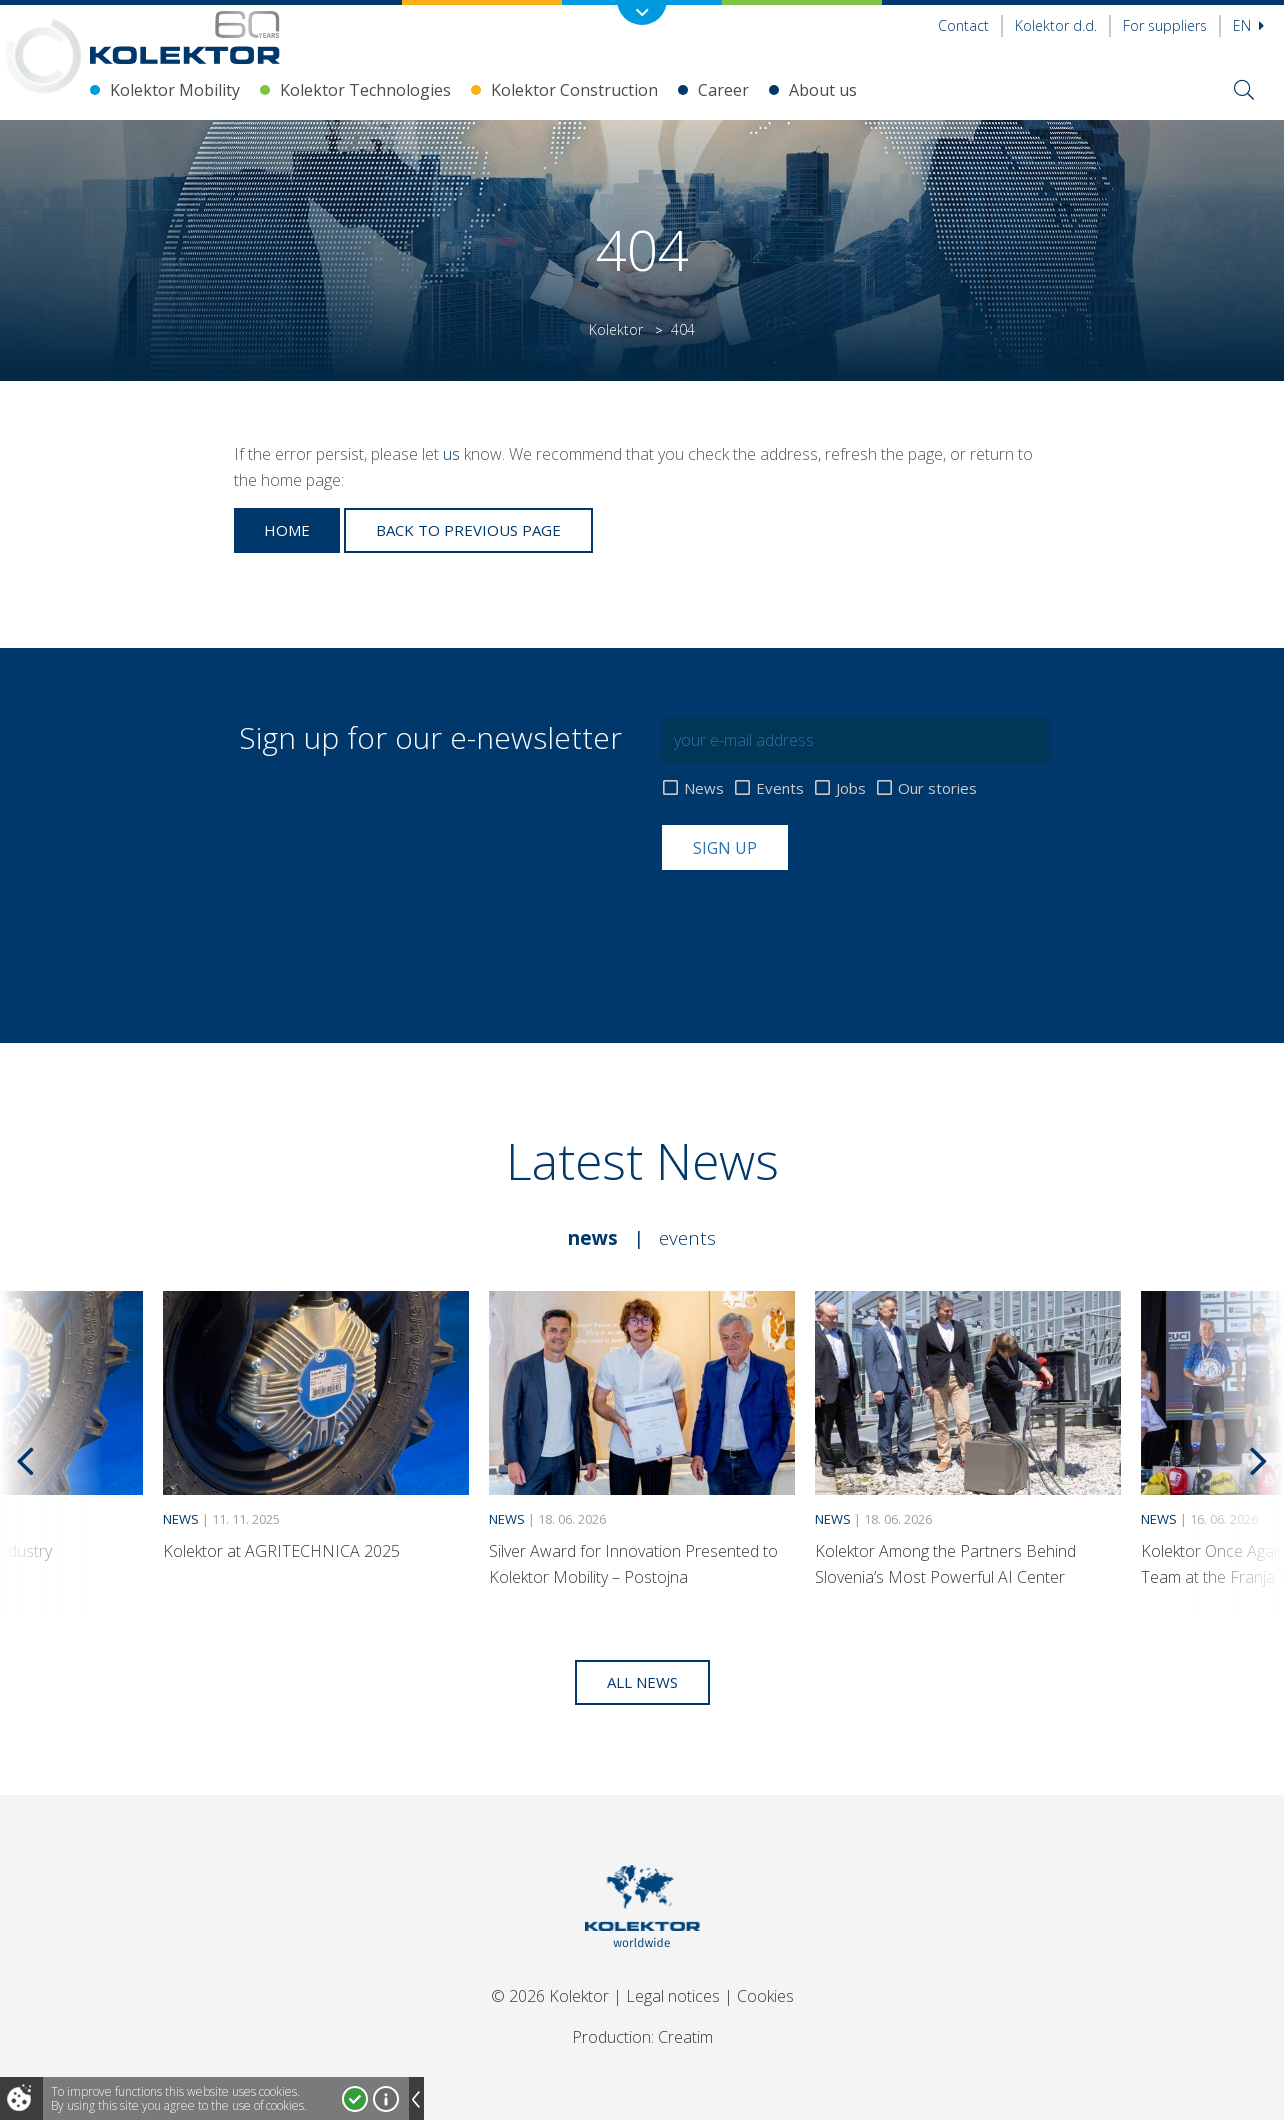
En (1248, 25)
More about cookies (386, 2099)
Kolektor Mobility (175, 90)
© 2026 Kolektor (550, 1996)
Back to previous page (468, 530)
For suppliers (1165, 25)
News (704, 788)
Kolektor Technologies (365, 90)
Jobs (851, 788)
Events (780, 788)
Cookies (765, 1996)
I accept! (355, 2099)
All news (642, 1682)
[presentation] (814, 919)
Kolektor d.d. (1056, 25)
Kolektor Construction (574, 90)
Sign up (725, 848)
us (451, 454)
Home (287, 530)
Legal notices (673, 1996)
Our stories (937, 788)
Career (723, 90)
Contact (963, 25)
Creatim (685, 2037)
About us (823, 90)
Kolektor (616, 329)
